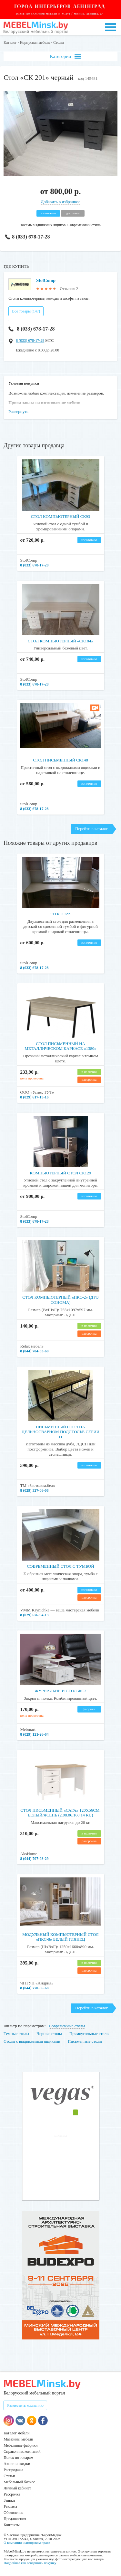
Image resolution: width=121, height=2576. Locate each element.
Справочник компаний (22, 2451)
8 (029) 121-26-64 (34, 1734)
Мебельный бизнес (19, 2482)
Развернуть (18, 411)
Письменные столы (85, 2041)
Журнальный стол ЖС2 (60, 1690)
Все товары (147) (26, 311)
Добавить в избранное (60, 201)
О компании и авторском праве (27, 2542)
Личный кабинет (17, 2488)
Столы (58, 42)
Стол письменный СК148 (60, 760)
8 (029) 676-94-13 (34, 1615)
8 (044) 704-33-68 (34, 1351)
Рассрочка (12, 2494)
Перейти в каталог (91, 828)
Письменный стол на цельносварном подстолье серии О (60, 1431)
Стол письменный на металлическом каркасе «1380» (60, 1046)
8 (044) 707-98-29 (34, 1858)
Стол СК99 (61, 913)
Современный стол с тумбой (60, 1566)
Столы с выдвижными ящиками (32, 2041)
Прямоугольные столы (89, 2033)
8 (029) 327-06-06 (34, 1490)
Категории (65, 56)
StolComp (45, 280)
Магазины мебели (18, 2439)
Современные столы (67, 2025)
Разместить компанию (25, 2405)
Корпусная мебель (35, 42)
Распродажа (13, 2470)
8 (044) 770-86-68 (34, 1988)
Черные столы (49, 2033)
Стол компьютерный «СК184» (60, 641)
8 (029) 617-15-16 (34, 1097)
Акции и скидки (17, 2463)
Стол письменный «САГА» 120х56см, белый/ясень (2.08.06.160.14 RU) (60, 1813)
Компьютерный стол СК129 (60, 1173)
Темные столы (16, 2033)
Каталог (10, 42)
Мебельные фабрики (20, 2445)
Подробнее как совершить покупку (30, 2563)
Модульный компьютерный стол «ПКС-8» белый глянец (60, 1937)
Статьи (9, 2476)
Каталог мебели (16, 2433)
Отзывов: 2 (69, 288)
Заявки (9, 2500)
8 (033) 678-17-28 (27, 236)
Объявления (13, 2512)
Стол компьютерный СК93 (60, 516)
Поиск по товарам (18, 2457)
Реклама (10, 2506)
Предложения (15, 2518)
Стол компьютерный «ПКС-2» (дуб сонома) (60, 1300)
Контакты (12, 2525)
